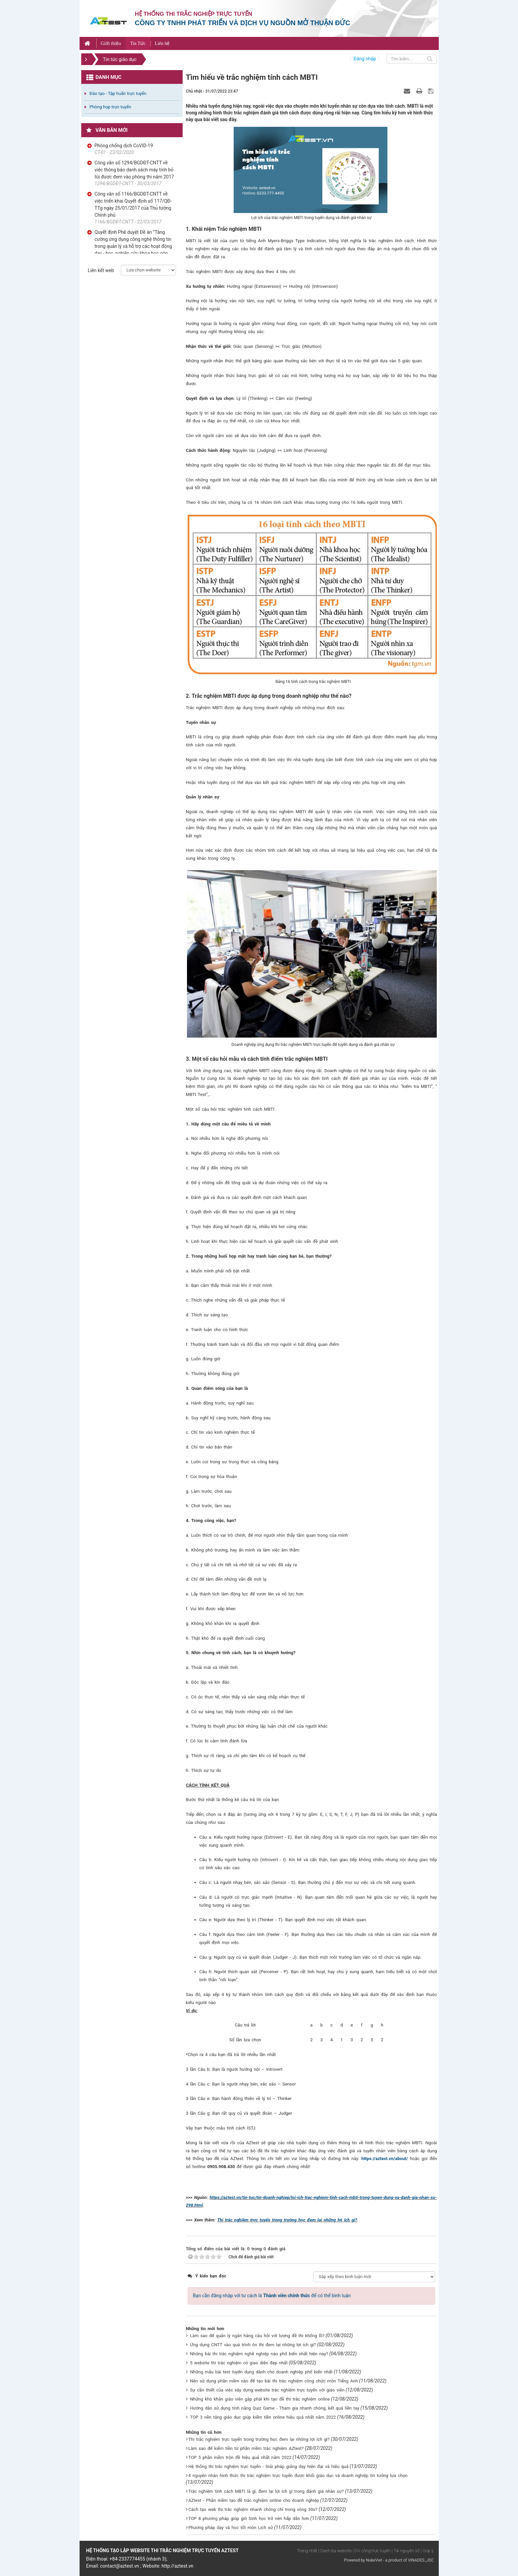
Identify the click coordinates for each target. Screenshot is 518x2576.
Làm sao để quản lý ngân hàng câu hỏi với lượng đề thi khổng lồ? (257, 2335)
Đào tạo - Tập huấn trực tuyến (118, 93)
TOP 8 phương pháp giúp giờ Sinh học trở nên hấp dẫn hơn (248, 2518)
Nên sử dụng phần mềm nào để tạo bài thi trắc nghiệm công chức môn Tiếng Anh (274, 2380)
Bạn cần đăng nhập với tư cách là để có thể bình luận (272, 2295)
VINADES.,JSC (420, 2560)
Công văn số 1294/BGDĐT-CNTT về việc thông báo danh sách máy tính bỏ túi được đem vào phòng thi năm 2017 (134, 169)
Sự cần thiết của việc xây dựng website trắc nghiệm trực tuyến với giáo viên (267, 2390)
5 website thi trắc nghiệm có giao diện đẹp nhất (239, 2362)
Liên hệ (162, 43)
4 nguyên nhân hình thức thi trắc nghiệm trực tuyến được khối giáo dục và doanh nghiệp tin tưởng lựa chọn (298, 2475)
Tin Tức (138, 43)
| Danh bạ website (335, 2550)
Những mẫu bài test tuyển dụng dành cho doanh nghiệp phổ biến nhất (261, 2371)
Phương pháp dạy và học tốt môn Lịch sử (230, 2527)
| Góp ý (427, 2550)
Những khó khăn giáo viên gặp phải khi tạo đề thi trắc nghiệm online (260, 2399)
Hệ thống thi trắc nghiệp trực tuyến (193, 14)
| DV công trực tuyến (371, 2550)
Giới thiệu (111, 43)
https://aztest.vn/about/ (384, 2158)
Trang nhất (307, 2550)
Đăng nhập (365, 58)
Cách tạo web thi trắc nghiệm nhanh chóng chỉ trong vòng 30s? (252, 2509)
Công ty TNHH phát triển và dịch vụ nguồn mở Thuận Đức (242, 23)
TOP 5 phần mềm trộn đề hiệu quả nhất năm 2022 (239, 2457)
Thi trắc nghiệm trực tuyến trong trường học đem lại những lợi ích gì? (287, 2219)
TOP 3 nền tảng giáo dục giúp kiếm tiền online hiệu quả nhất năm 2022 (263, 2417)
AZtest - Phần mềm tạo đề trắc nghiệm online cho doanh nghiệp (253, 2500)
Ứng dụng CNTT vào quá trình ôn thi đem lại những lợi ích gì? (253, 2344)
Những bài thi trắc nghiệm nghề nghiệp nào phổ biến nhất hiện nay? (259, 2353)
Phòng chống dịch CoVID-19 (124, 145)
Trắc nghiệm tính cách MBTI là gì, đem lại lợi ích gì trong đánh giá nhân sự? (266, 2491)
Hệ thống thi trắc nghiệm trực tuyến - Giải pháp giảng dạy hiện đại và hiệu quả (268, 2466)
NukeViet (374, 2560)
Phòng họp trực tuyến (110, 106)
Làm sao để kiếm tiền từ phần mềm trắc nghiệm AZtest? (246, 2448)
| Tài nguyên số (406, 2550)
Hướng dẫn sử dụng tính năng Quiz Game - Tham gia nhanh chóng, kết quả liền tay (274, 2408)
